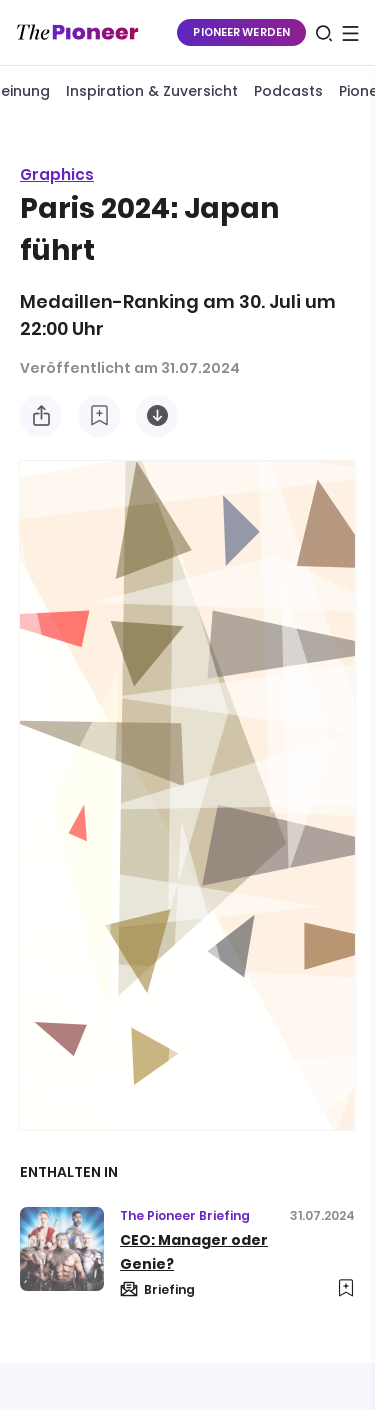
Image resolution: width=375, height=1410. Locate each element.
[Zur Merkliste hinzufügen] (99, 416)
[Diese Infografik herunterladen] (157, 416)
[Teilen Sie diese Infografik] (41, 416)
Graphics (57, 174)
